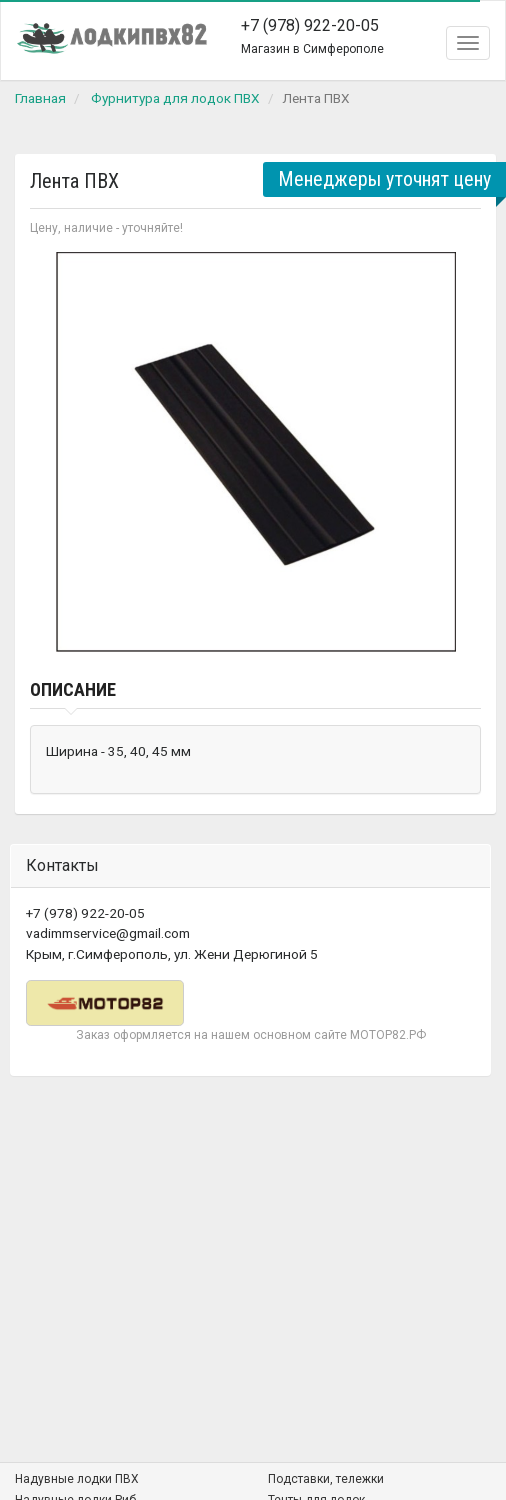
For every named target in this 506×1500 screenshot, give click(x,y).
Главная (40, 98)
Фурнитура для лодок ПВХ (175, 98)
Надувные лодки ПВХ (77, 1479)
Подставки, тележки (326, 1479)
